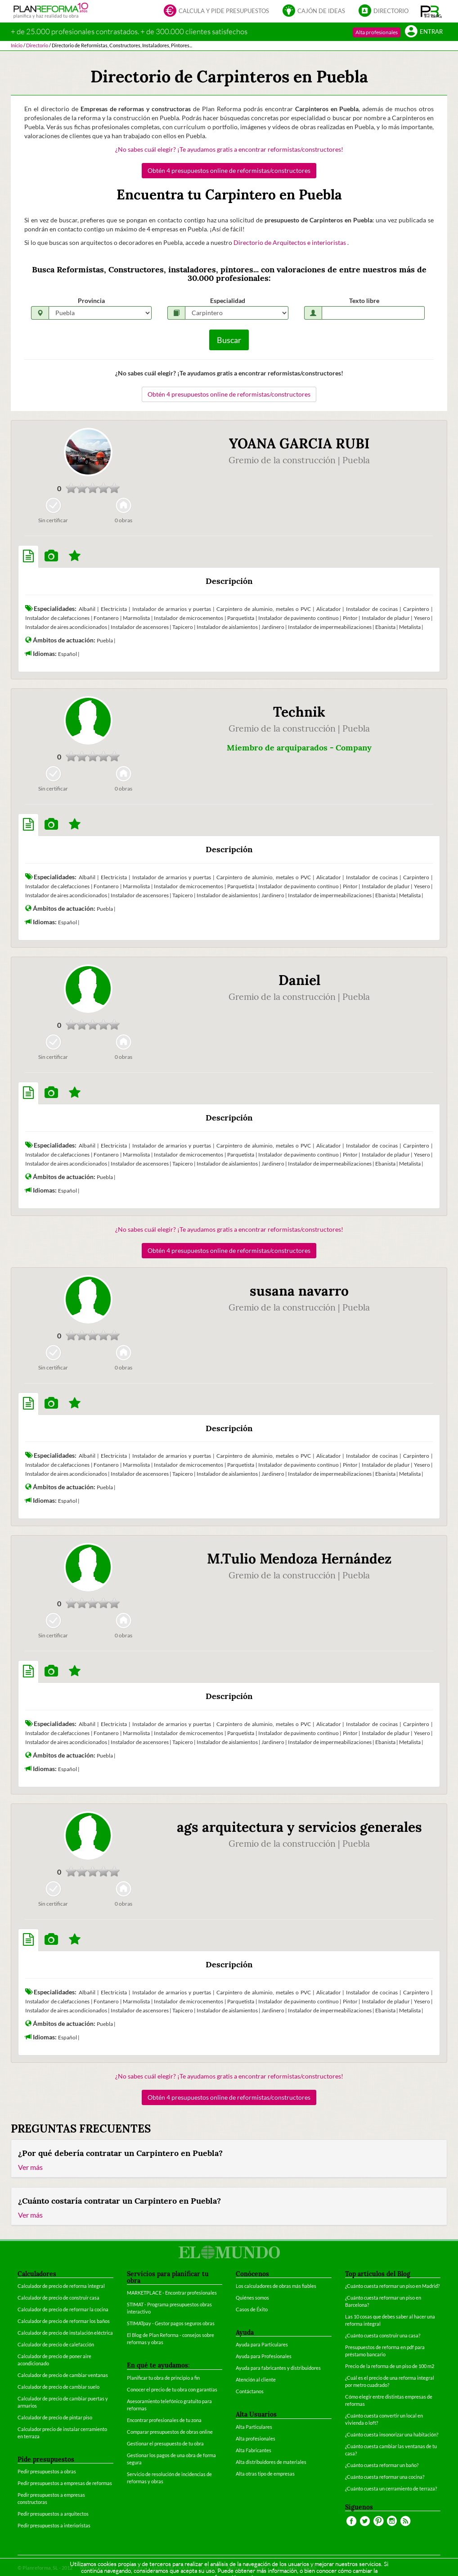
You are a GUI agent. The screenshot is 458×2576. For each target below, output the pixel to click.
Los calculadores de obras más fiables (276, 2286)
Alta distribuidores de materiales (271, 2462)
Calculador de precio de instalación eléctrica (65, 2333)
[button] (431, 11)
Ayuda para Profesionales (264, 2356)
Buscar (229, 340)
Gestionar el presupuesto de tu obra (165, 2443)
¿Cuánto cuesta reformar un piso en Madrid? (392, 2286)
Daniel (299, 980)
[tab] (28, 556)
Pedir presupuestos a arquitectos (53, 2514)
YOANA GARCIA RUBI (299, 443)
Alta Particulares (254, 2427)
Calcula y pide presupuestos (216, 11)
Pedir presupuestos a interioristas (54, 2525)
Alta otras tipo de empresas (265, 2474)
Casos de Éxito (252, 2309)
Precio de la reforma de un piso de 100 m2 (389, 2366)
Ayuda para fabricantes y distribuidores (278, 2368)
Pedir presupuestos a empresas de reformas (65, 2483)
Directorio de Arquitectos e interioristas (290, 242)
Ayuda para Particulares (262, 2344)
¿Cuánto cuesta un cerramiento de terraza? (391, 2488)
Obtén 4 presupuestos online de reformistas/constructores (229, 170)
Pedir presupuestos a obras (47, 2471)
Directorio (384, 11)
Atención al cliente (256, 2379)
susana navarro (299, 1290)
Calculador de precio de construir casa (58, 2297)
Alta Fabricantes (253, 2450)
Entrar (424, 32)
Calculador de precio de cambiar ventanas (63, 2375)
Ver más (30, 2167)
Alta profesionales (376, 32)
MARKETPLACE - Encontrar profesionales (172, 2293)
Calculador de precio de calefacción (56, 2344)
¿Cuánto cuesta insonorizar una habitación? (391, 2434)
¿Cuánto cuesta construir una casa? (382, 2335)
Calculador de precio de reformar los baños (64, 2321)
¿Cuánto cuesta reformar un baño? (381, 2465)
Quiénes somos (252, 2297)
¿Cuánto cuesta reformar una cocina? (384, 2477)
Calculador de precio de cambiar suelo (58, 2387)
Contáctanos (250, 2391)
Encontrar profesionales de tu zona (164, 2420)
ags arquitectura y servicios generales (299, 1826)
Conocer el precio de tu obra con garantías (172, 2389)
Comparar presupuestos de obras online (170, 2432)
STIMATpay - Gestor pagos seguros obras (171, 2323)
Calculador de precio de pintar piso (55, 2417)
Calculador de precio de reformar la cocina (63, 2309)
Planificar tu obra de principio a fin (163, 2378)
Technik (299, 711)
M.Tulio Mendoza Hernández (299, 1558)
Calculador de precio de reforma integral (61, 2286)
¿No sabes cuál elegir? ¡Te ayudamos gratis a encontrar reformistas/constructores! (229, 149)
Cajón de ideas (314, 11)
